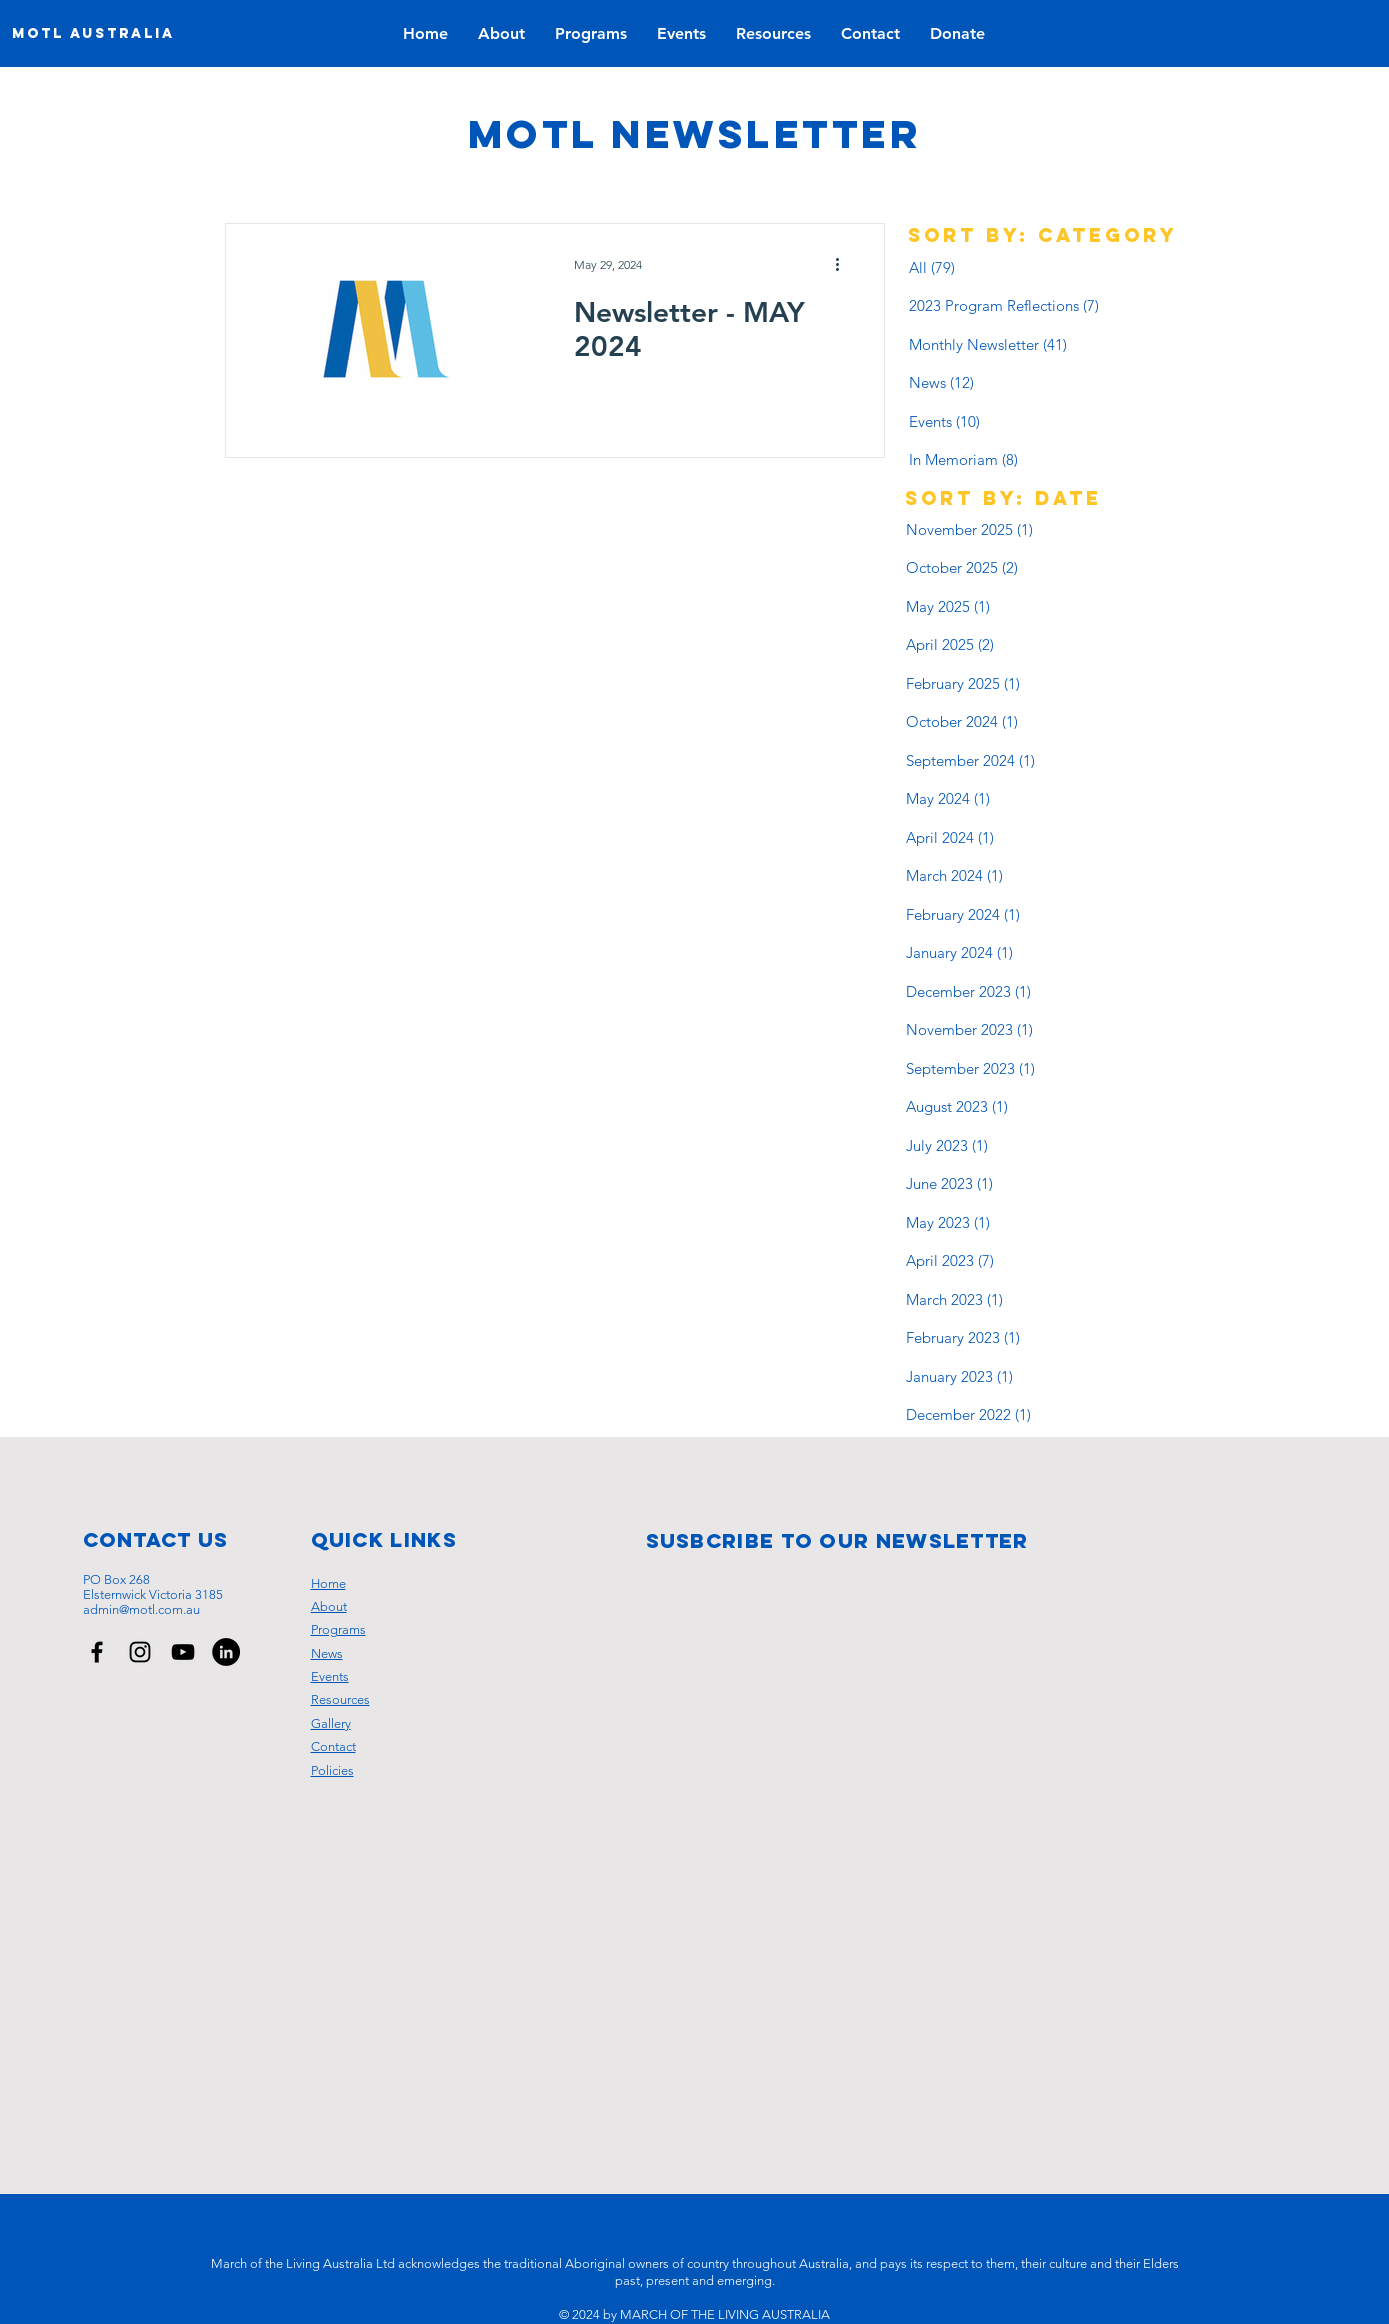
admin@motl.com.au (141, 1609)
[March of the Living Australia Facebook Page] (97, 1652)
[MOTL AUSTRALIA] (93, 34)
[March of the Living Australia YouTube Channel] (183, 1652)
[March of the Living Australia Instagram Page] (140, 1652)
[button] (681, 33)
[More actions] (845, 265)
